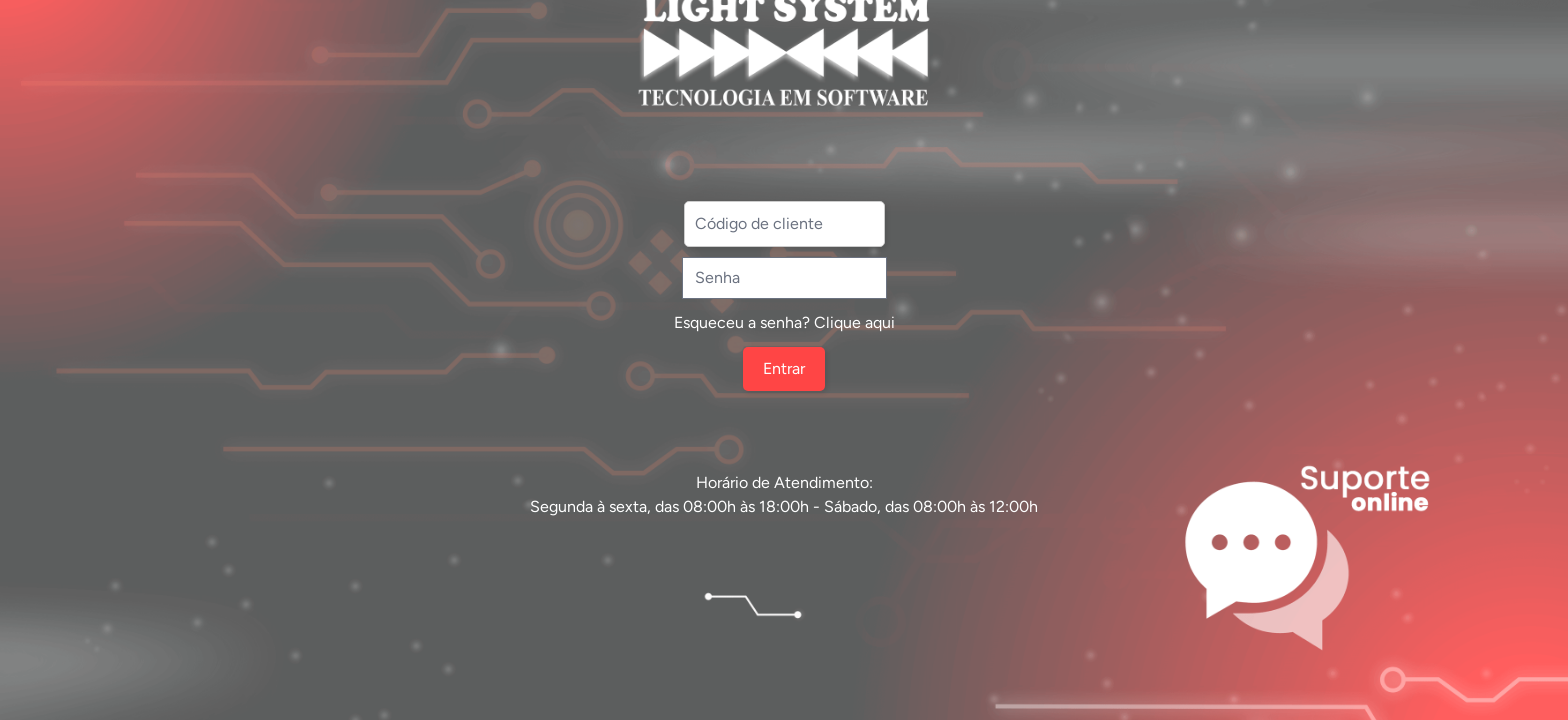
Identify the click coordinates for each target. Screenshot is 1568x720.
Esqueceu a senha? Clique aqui (784, 322)
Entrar (784, 368)
